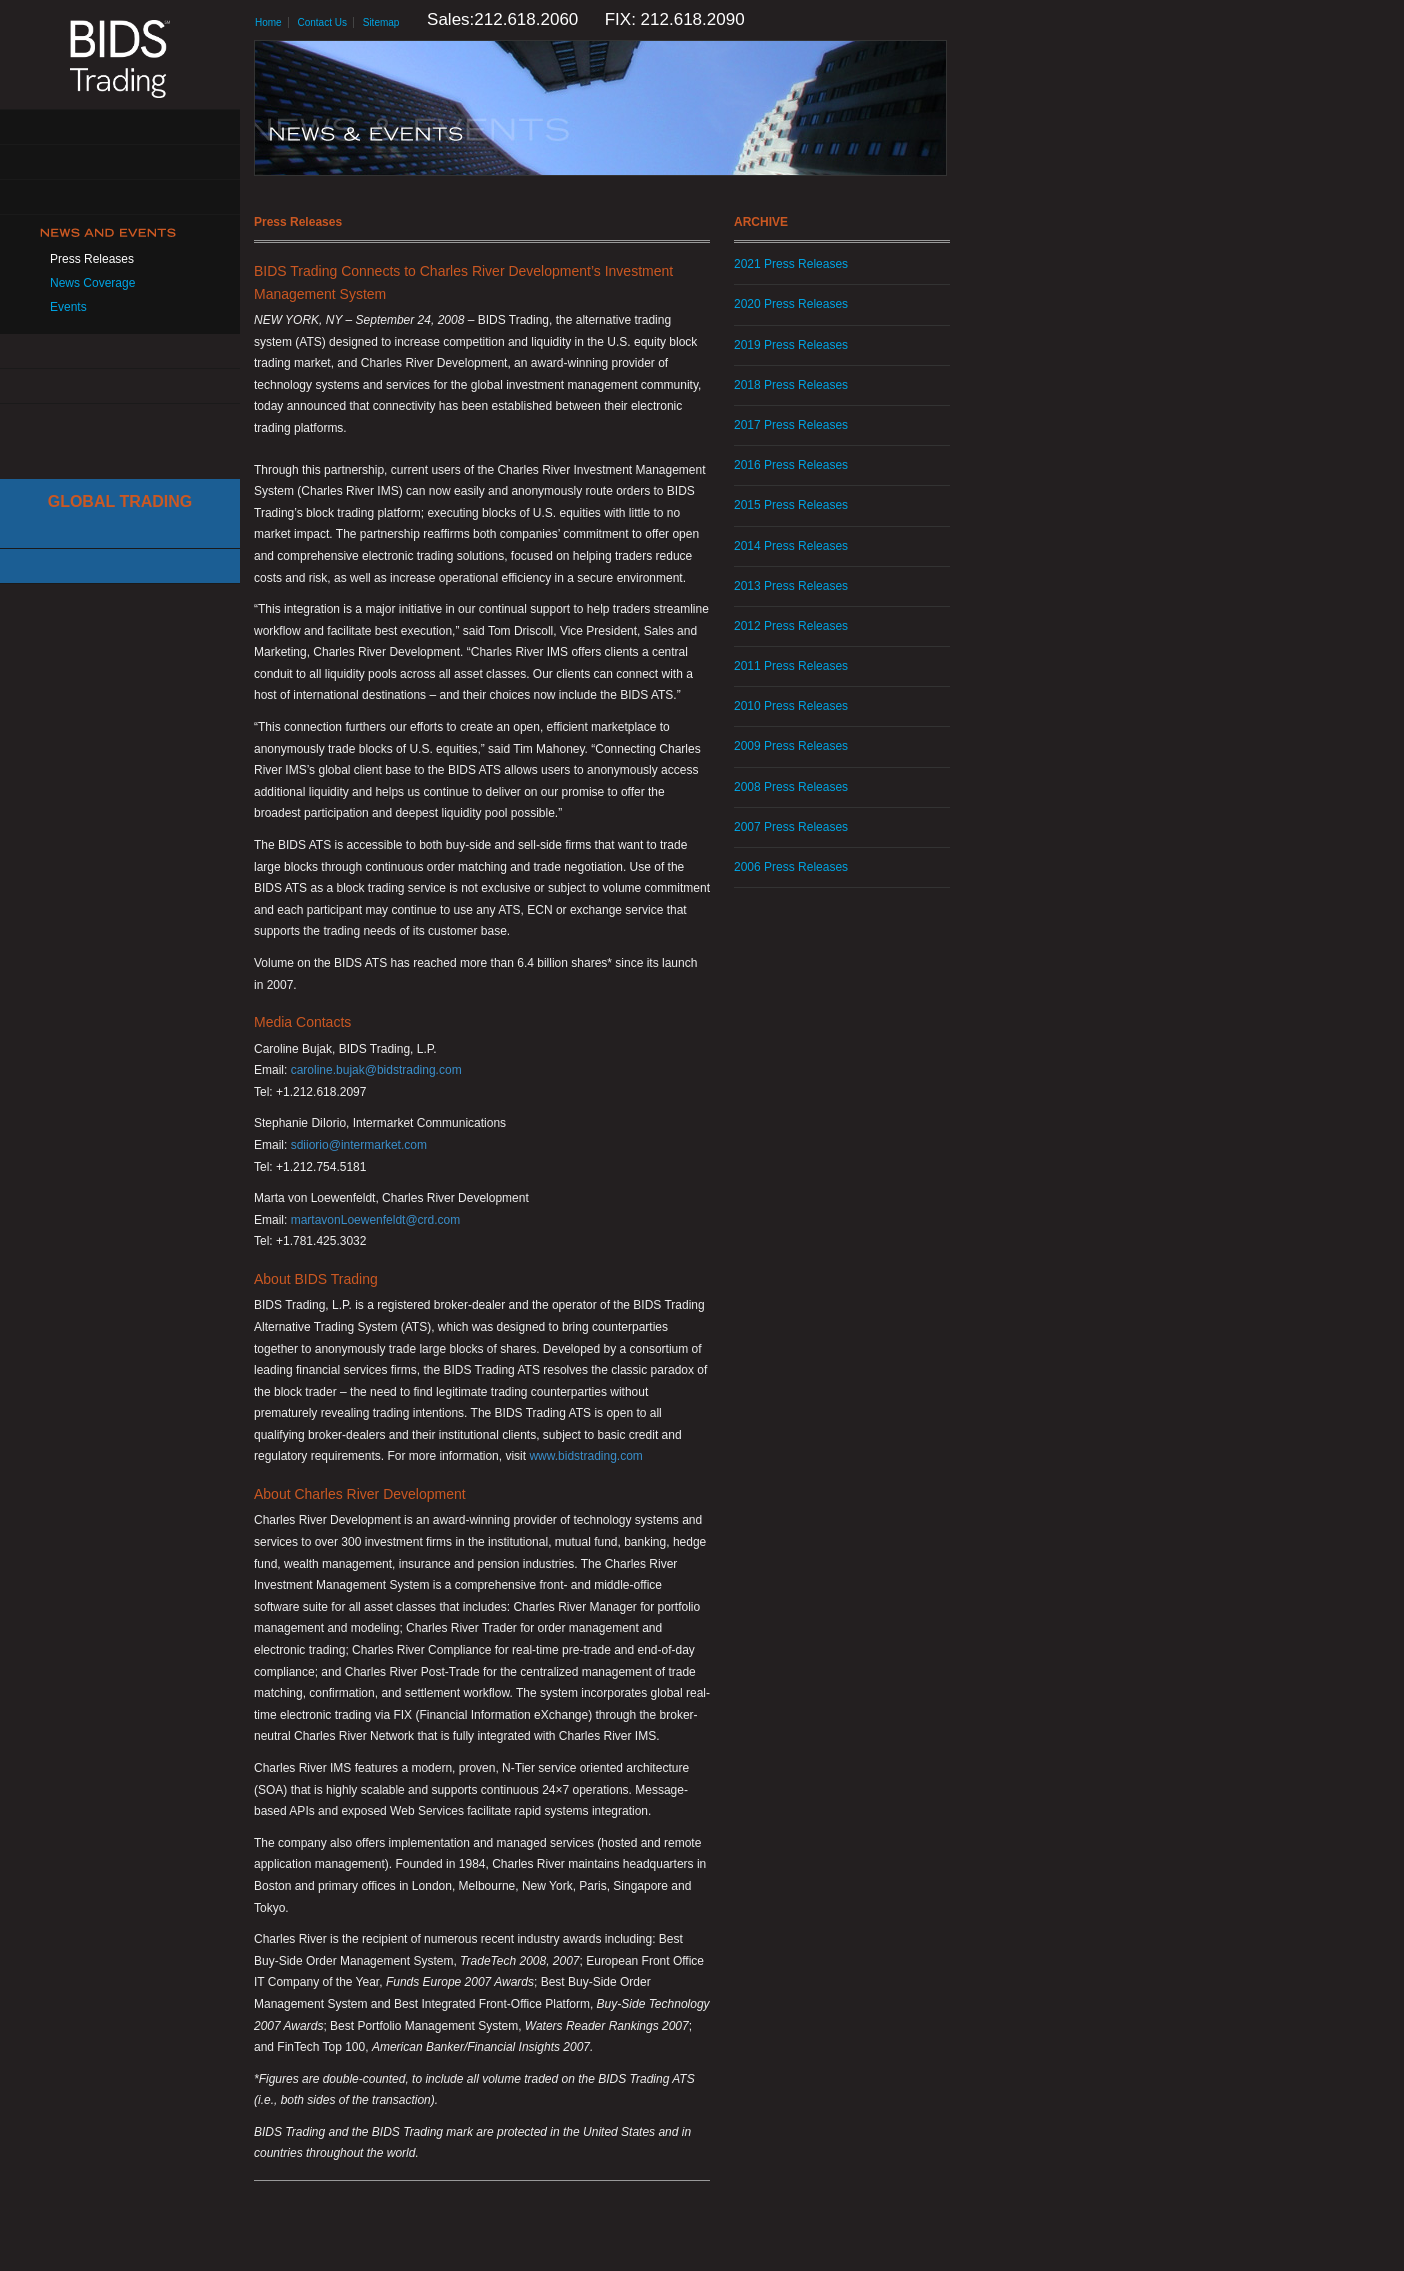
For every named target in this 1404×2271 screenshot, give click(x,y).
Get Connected (120, 197)
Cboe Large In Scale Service (120, 531)
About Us (120, 127)
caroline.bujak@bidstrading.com (376, 1070)
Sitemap (381, 22)
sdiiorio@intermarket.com (359, 1145)
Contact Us (120, 386)
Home (268, 22)
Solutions (120, 162)
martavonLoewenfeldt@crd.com (376, 1220)
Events (68, 307)
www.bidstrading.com (585, 1456)
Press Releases (92, 259)
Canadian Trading (120, 566)
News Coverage (92, 283)
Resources (120, 351)
